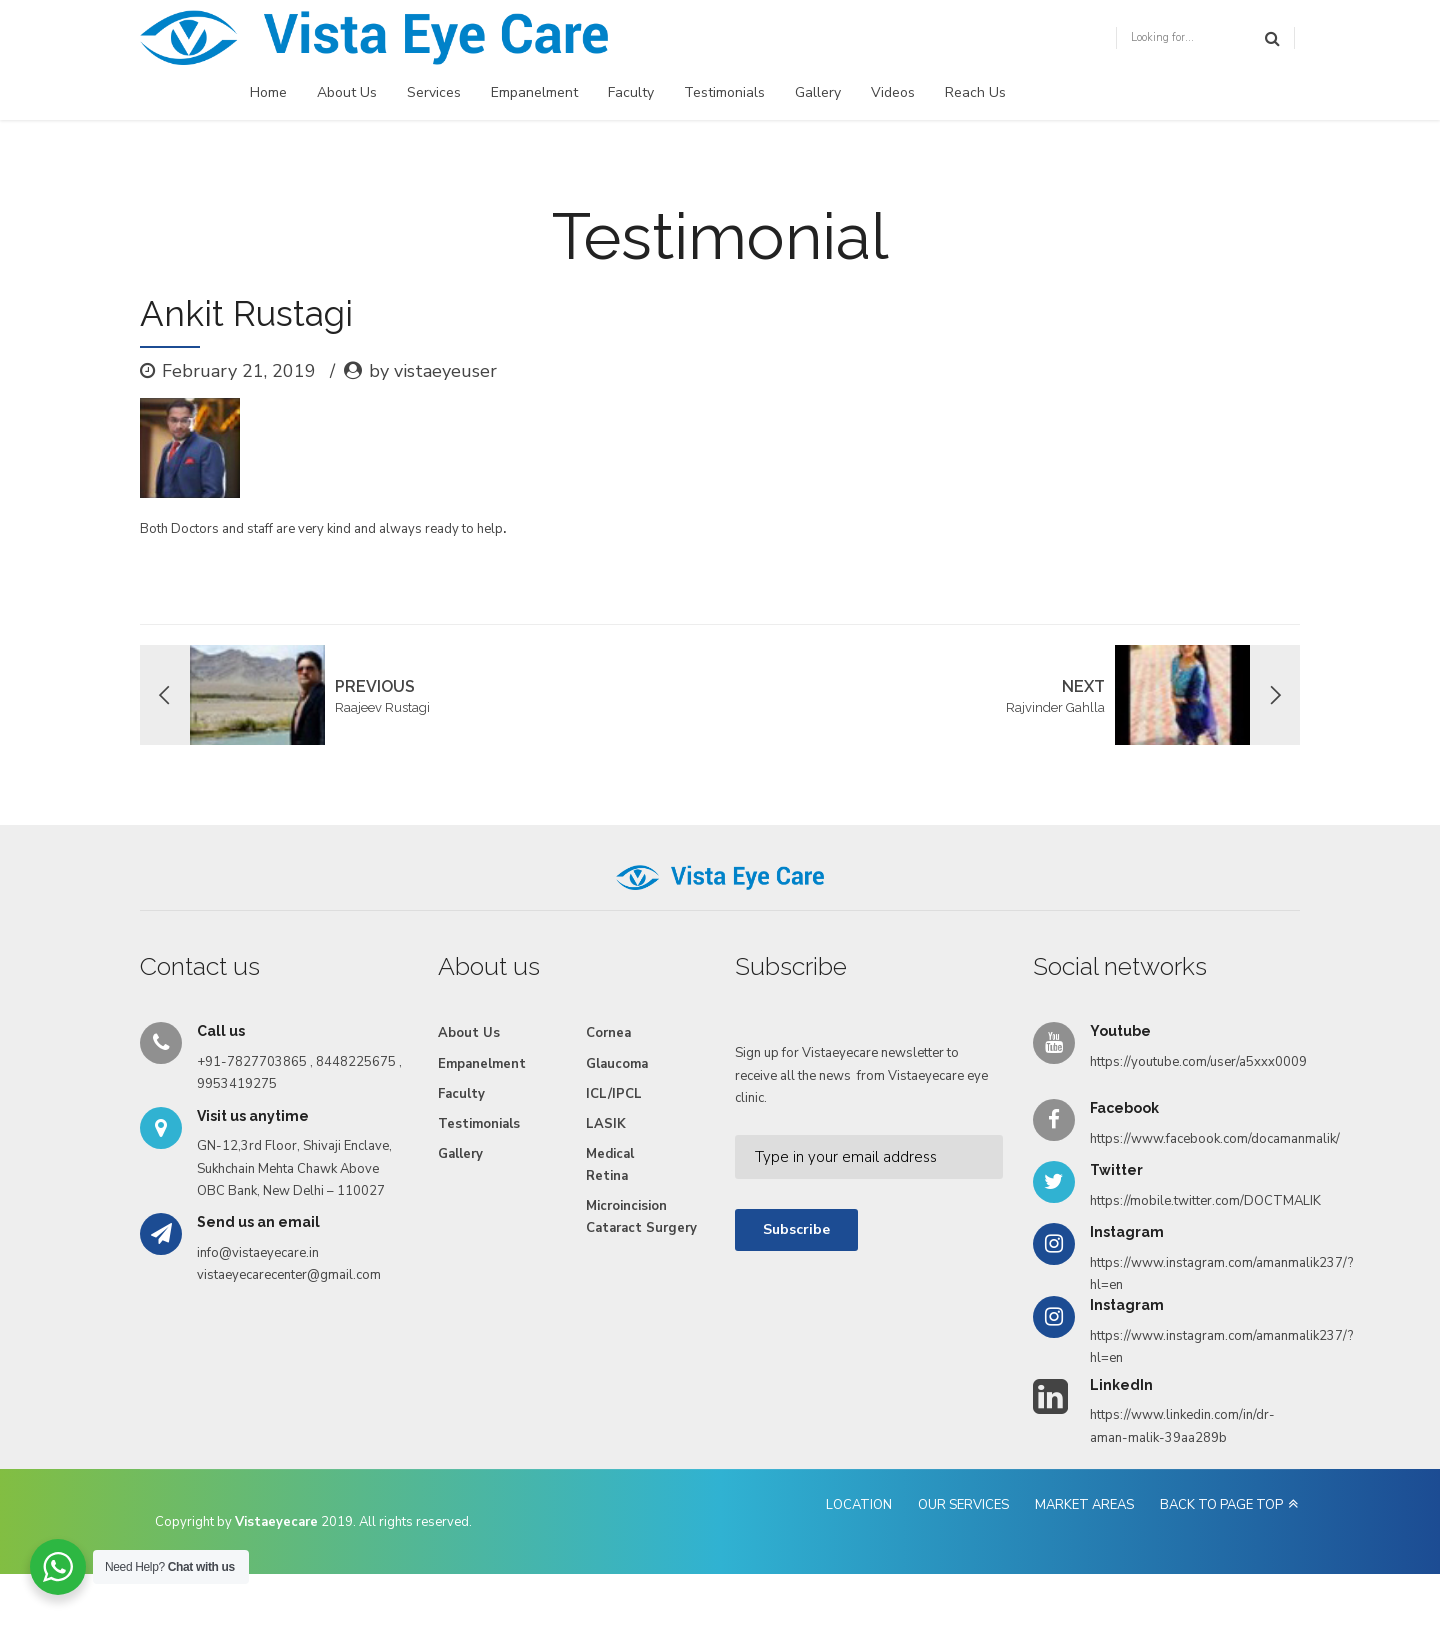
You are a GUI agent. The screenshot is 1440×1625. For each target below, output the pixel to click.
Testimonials (724, 92)
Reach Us (975, 92)
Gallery (818, 92)
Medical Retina (610, 1165)
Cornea (608, 1033)
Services (434, 92)
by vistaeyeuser (433, 371)
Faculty (631, 92)
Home (268, 92)
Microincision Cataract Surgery (641, 1217)
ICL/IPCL (614, 1094)
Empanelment (534, 92)
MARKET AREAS (1084, 1505)
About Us (347, 92)
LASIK (606, 1124)
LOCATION (859, 1505)
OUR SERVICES (963, 1505)
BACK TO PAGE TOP (1221, 1505)
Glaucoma (617, 1064)
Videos (893, 92)
